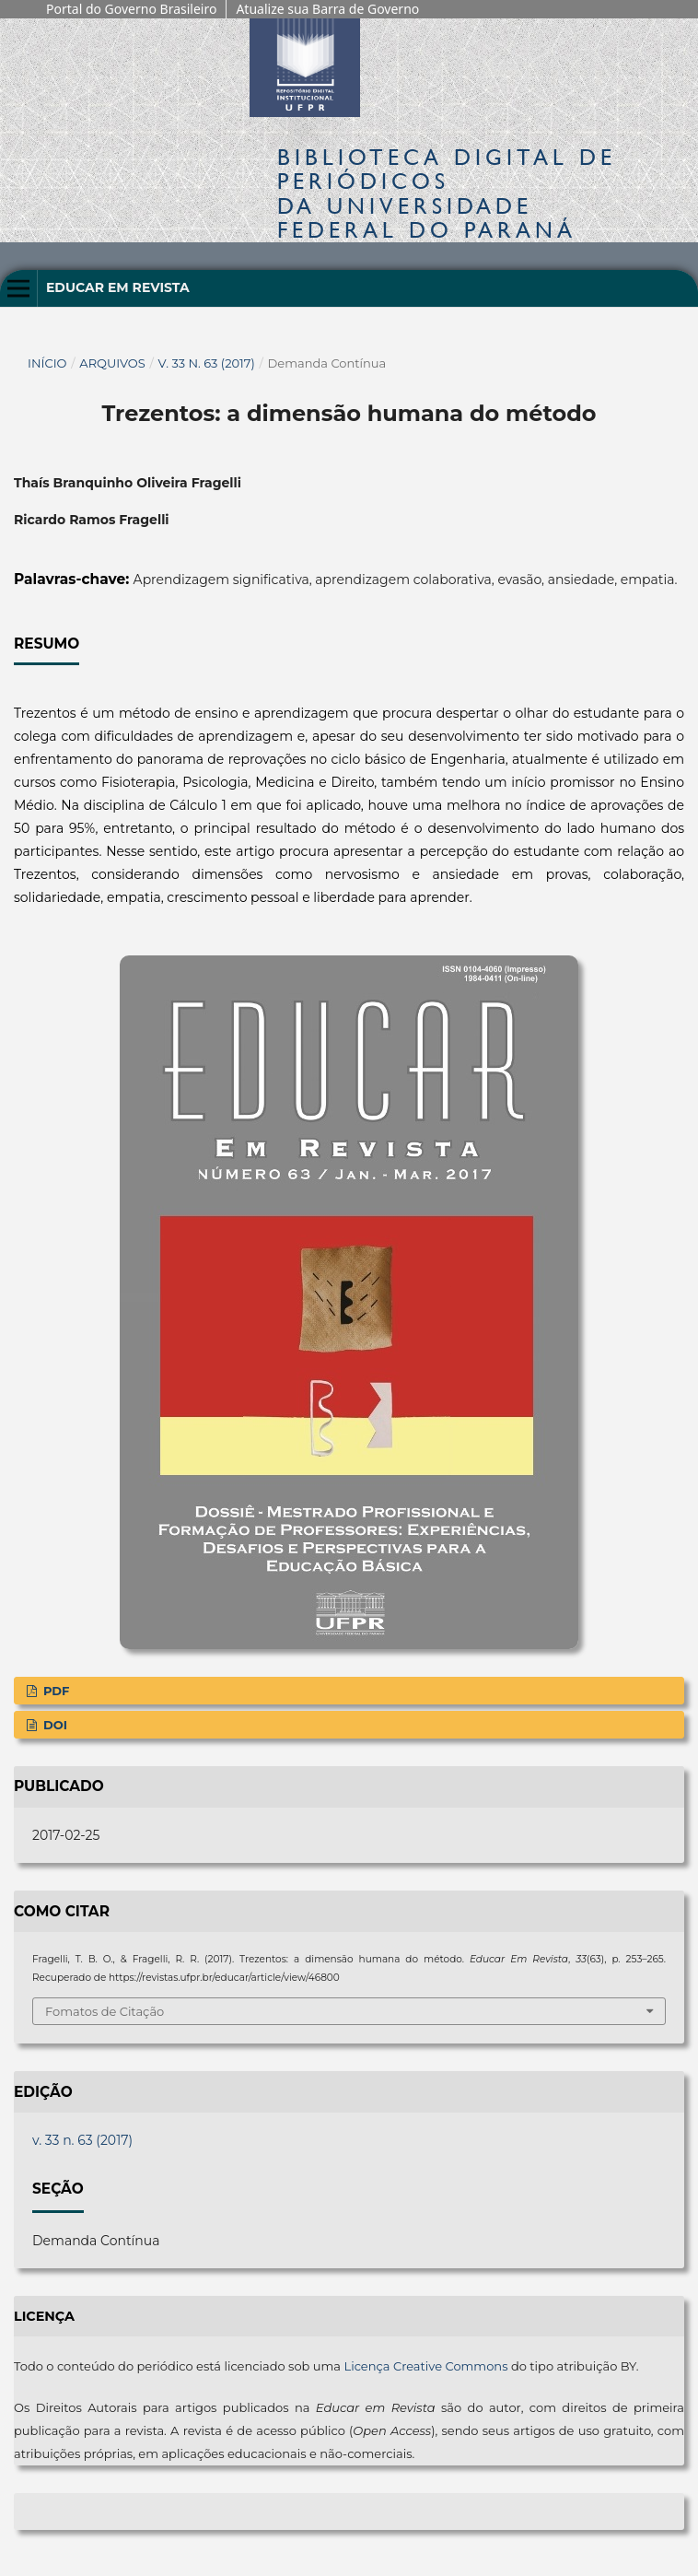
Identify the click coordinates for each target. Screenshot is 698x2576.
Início (47, 363)
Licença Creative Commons (425, 2366)
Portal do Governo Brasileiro (131, 9)
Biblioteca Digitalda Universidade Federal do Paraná (446, 193)
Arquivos (112, 363)
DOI (53, 1724)
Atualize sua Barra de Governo (327, 9)
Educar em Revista (118, 287)
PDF (54, 1690)
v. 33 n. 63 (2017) (206, 363)
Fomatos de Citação (104, 2011)
